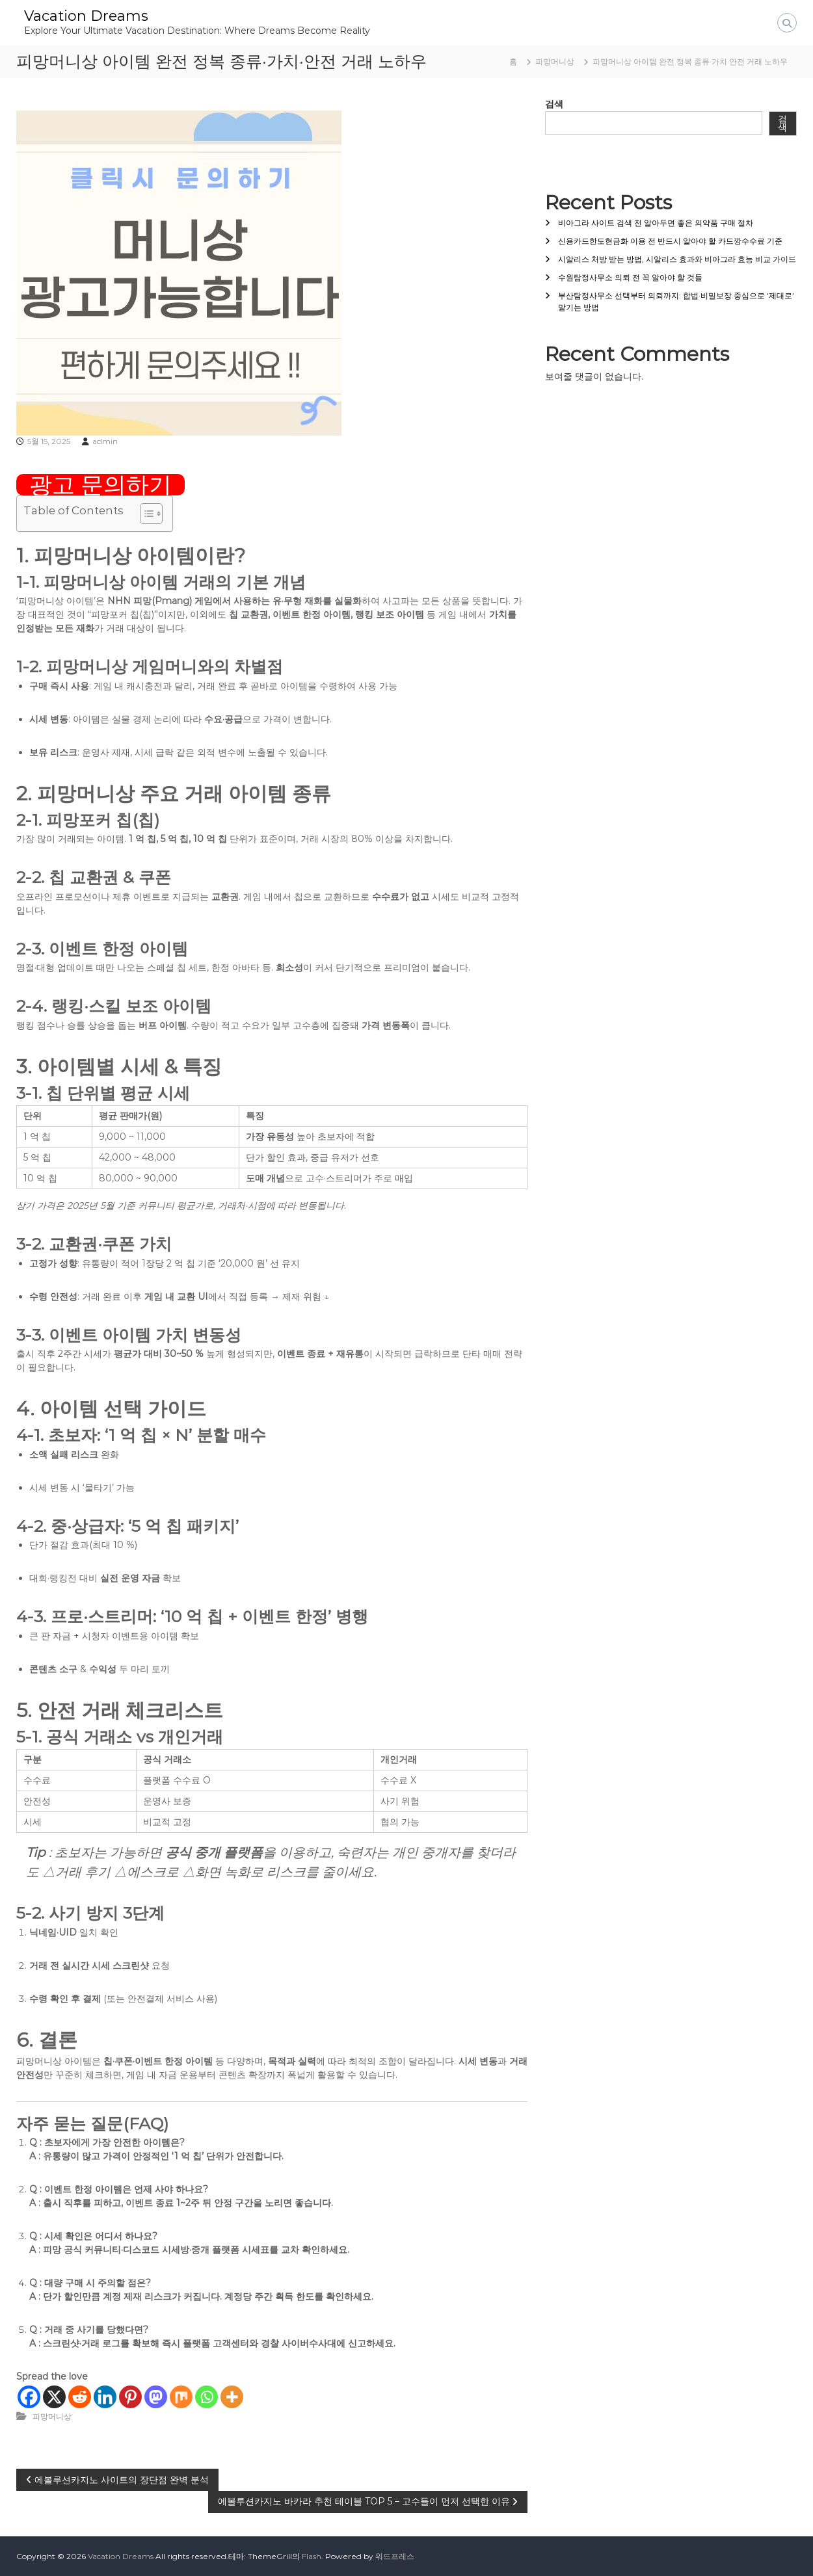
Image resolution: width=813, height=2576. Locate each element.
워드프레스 (394, 2556)
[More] (231, 2396)
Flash (311, 2556)
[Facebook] (29, 2396)
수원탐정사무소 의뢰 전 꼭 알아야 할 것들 (630, 277)
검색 (554, 104)
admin (105, 441)
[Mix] (181, 2396)
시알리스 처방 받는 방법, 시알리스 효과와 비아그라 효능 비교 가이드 (677, 259)
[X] (54, 2396)
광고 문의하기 (100, 484)
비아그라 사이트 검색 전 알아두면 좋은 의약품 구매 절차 (655, 223)
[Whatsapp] (206, 2396)
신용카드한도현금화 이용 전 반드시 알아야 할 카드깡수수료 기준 (670, 241)
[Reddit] (79, 2396)
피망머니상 (554, 61)
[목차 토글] (144, 514)
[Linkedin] (105, 2396)
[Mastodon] (155, 2396)
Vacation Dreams (86, 16)
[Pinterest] (130, 2396)
